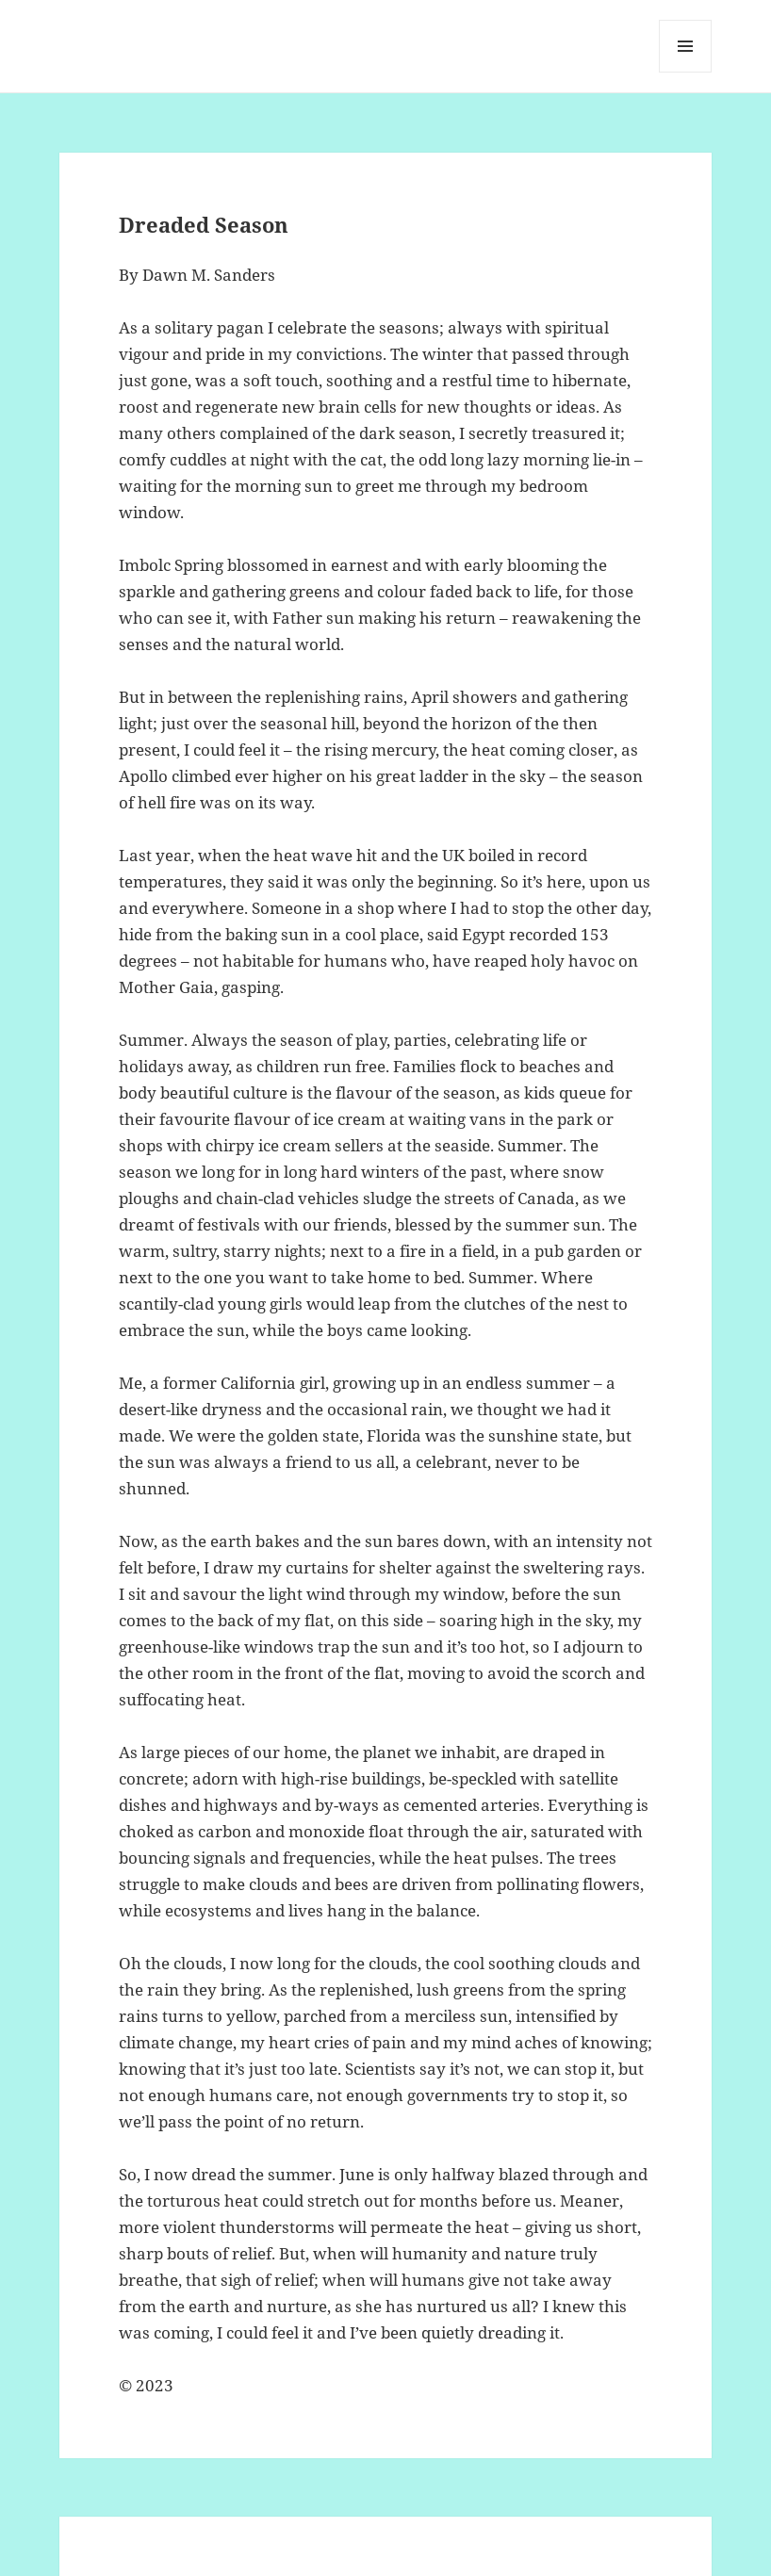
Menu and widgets (686, 72)
